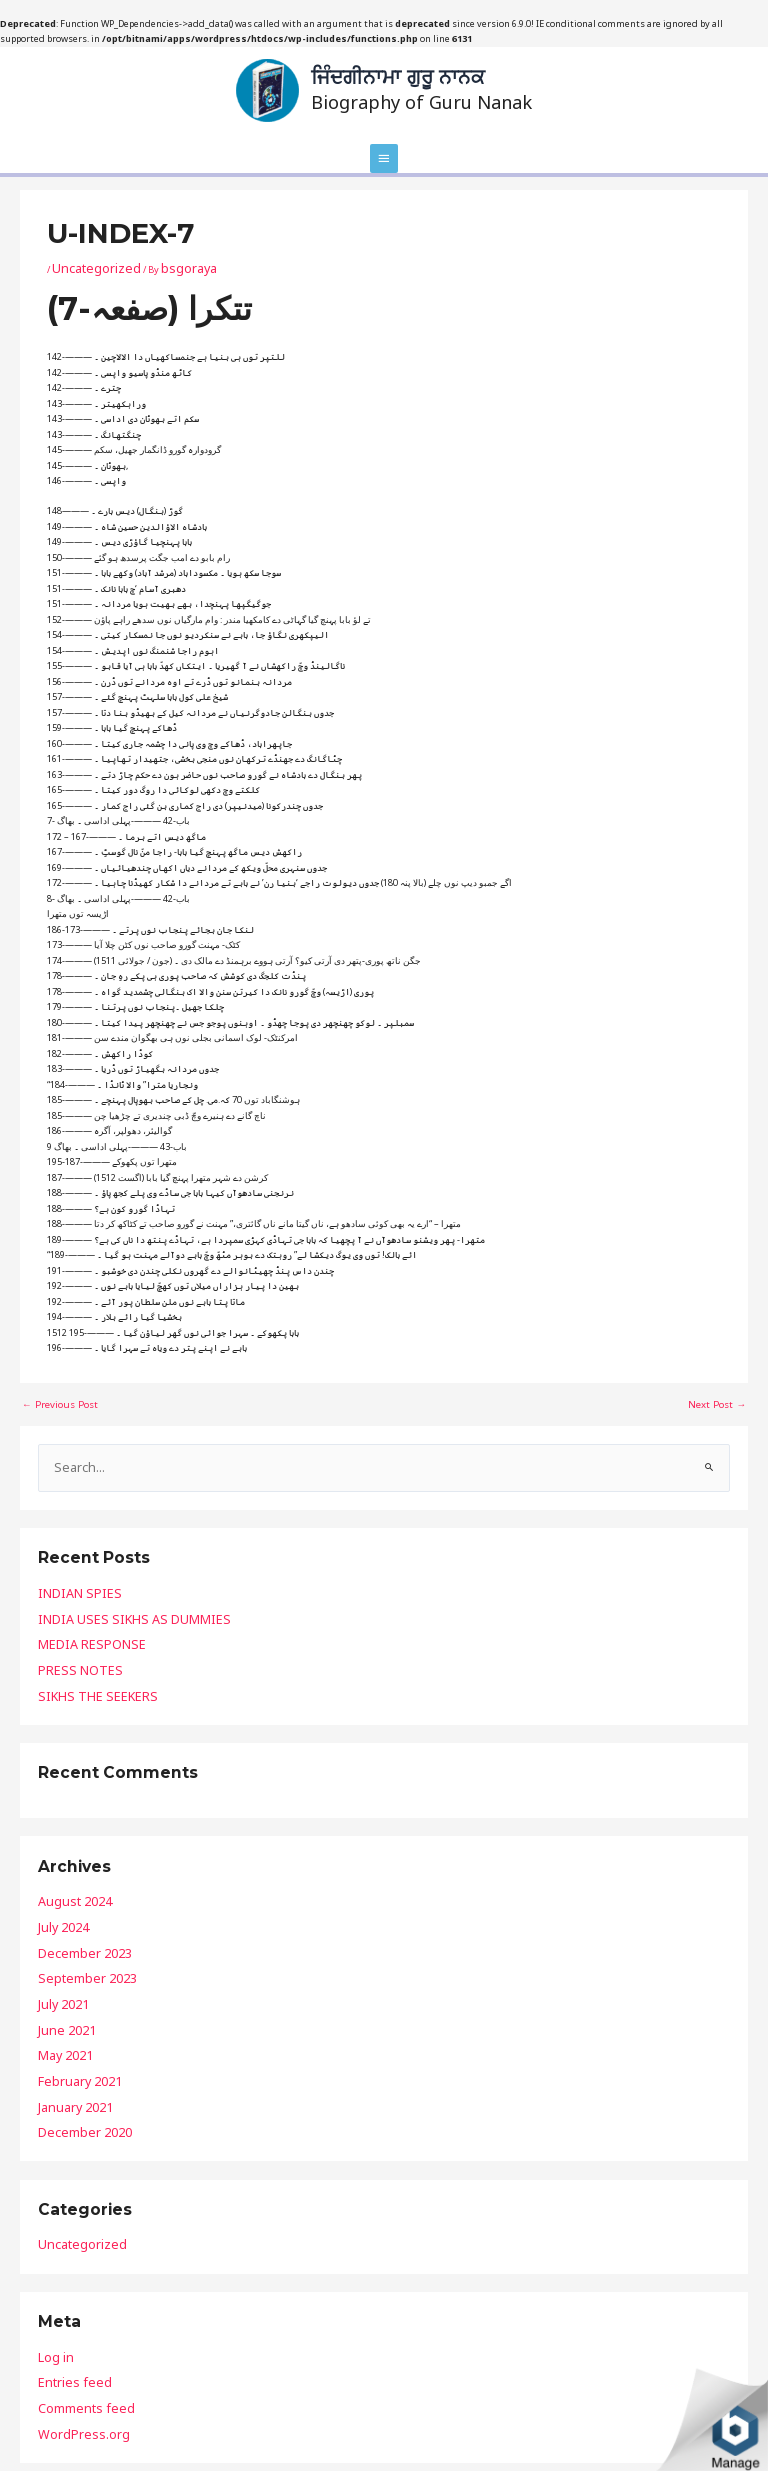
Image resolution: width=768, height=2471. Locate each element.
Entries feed (64, 2275)
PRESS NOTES (64, 1635)
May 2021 (58, 1979)
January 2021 (66, 2020)
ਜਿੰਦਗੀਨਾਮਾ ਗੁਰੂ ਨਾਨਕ (397, 73)
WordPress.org (70, 2316)
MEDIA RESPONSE (74, 1615)
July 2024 (57, 1877)
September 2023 (72, 1918)
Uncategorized (84, 260)
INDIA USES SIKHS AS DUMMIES (103, 1594)
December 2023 (70, 1897)
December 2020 (70, 2041)
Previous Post (57, 1392)
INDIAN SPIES (65, 1574)
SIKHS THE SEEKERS (78, 1656)
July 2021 (57, 1938)
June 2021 (59, 1959)
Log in (51, 2255)
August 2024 (65, 1856)
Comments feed (72, 2296)
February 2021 (68, 2000)
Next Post (719, 1392)
